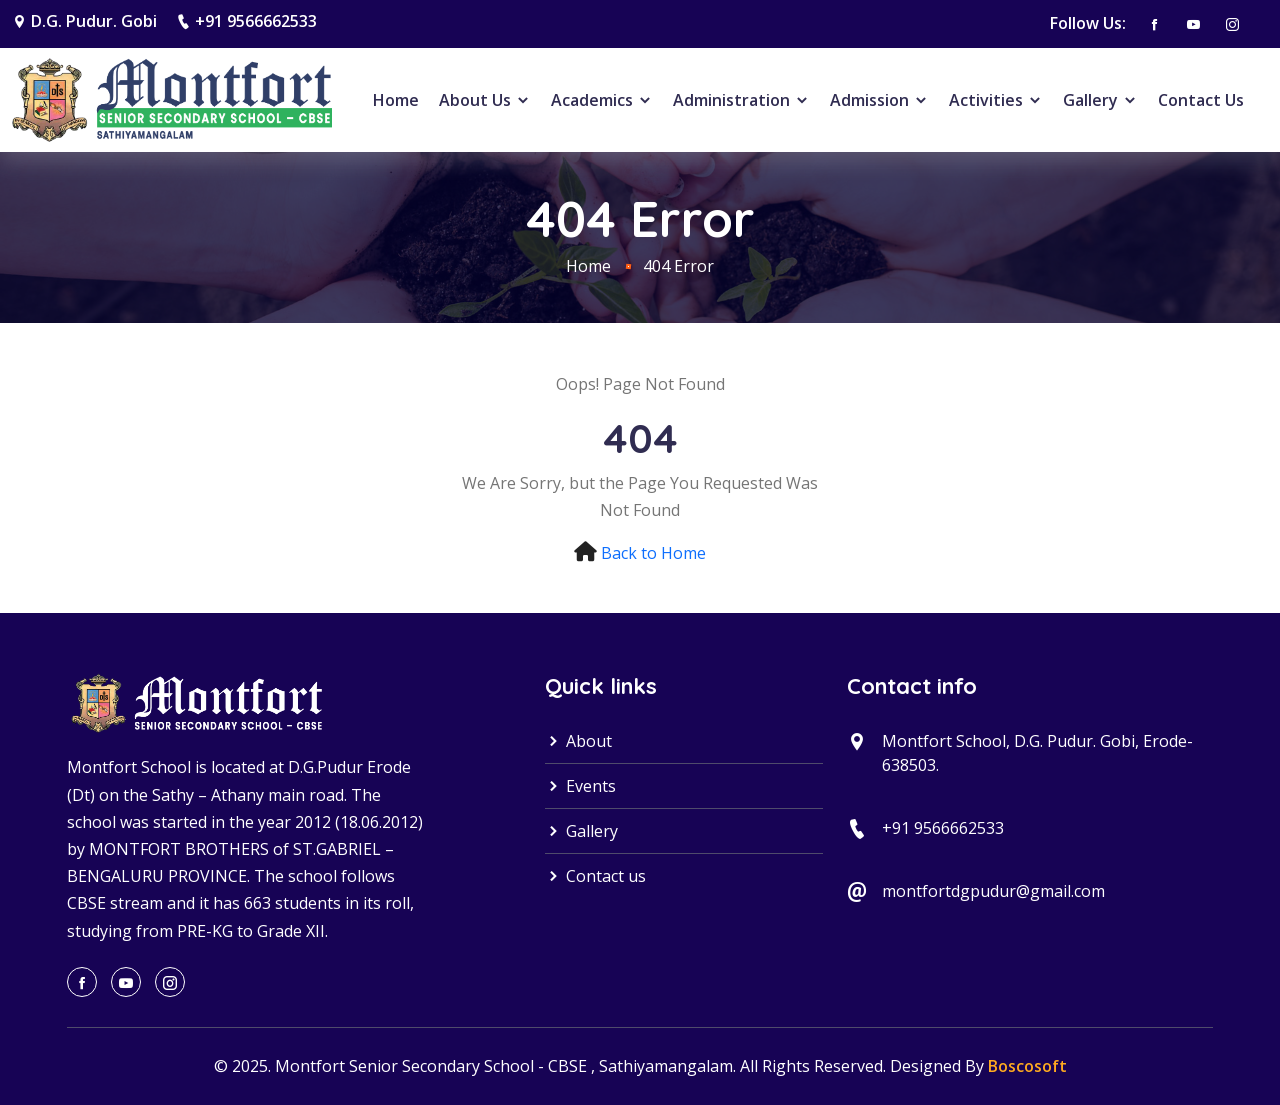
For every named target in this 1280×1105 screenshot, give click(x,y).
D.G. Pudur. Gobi (94, 21)
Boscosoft (1027, 1066)
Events (580, 786)
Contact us (595, 876)
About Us (485, 100)
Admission (879, 100)
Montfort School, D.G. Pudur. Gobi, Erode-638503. (1037, 753)
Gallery (1100, 100)
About (578, 741)
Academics (602, 100)
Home (396, 100)
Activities (996, 100)
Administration (741, 100)
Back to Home (653, 553)
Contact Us (1201, 100)
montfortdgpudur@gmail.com (993, 891)
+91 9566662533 (256, 21)
